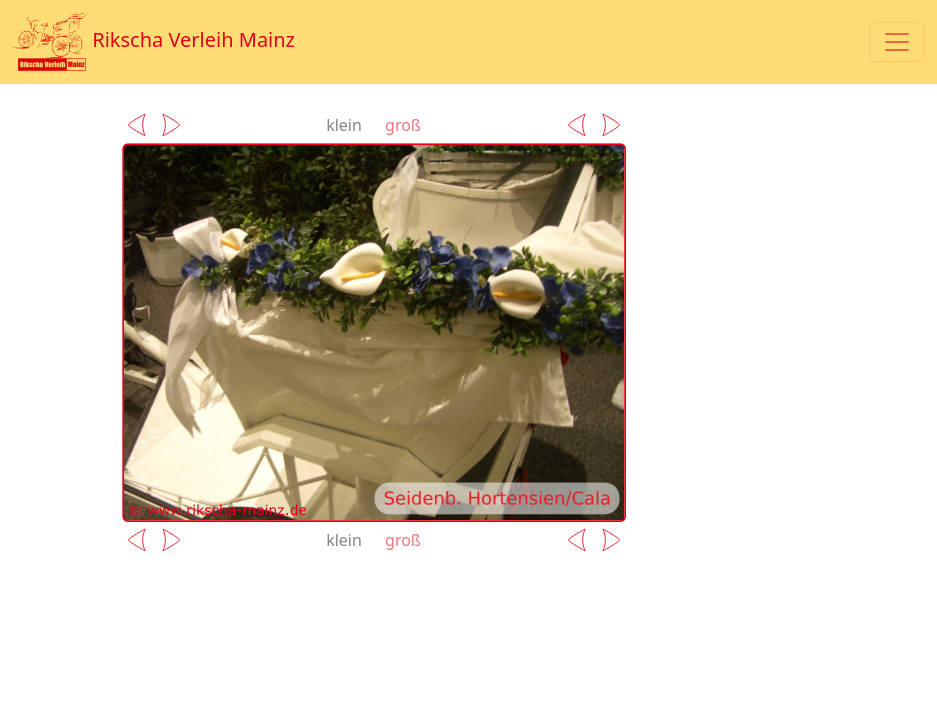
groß (403, 125)
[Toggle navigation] (897, 42)
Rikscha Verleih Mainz (153, 42)
